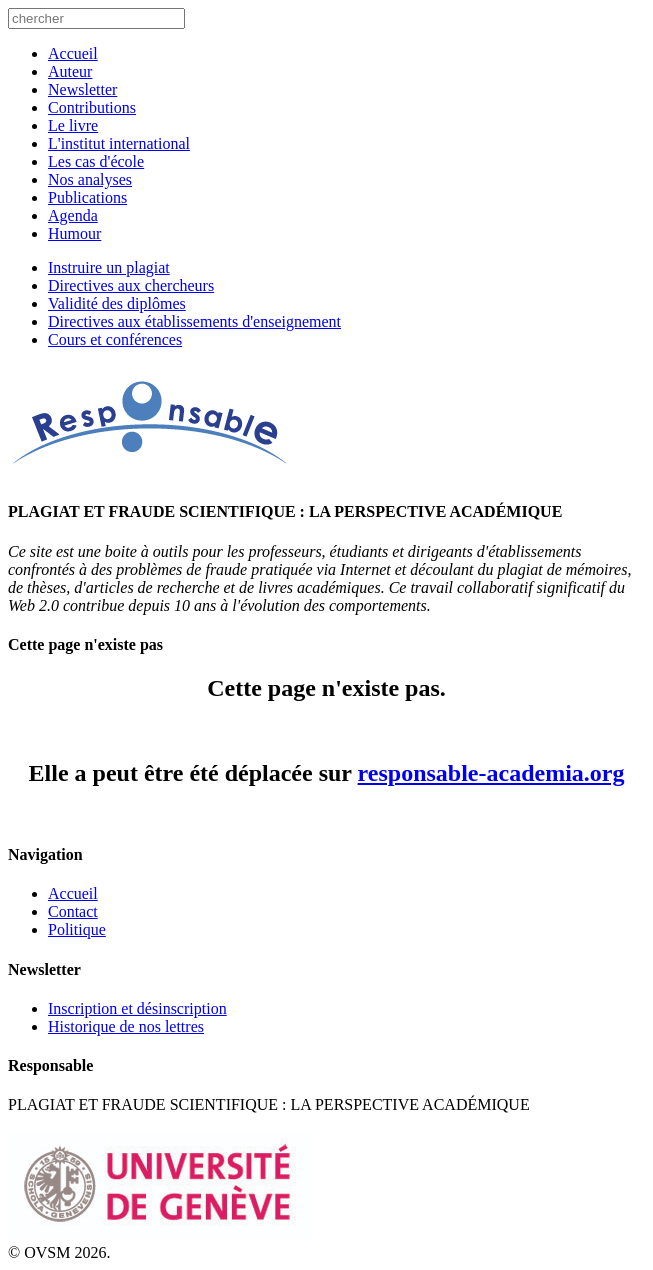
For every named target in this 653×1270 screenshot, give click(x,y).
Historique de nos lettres (126, 1026)
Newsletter (82, 89)
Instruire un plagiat (109, 267)
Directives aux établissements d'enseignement (194, 321)
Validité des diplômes (117, 303)
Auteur (70, 71)
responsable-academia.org (491, 773)
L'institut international (119, 143)
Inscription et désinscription (137, 1008)
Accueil (73, 53)
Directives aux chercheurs (131, 285)
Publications (87, 197)
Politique (77, 929)
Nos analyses (90, 179)
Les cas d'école (96, 161)
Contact (73, 911)
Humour (74, 233)
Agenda (73, 215)
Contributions (92, 107)
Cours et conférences (115, 339)
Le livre (73, 125)
